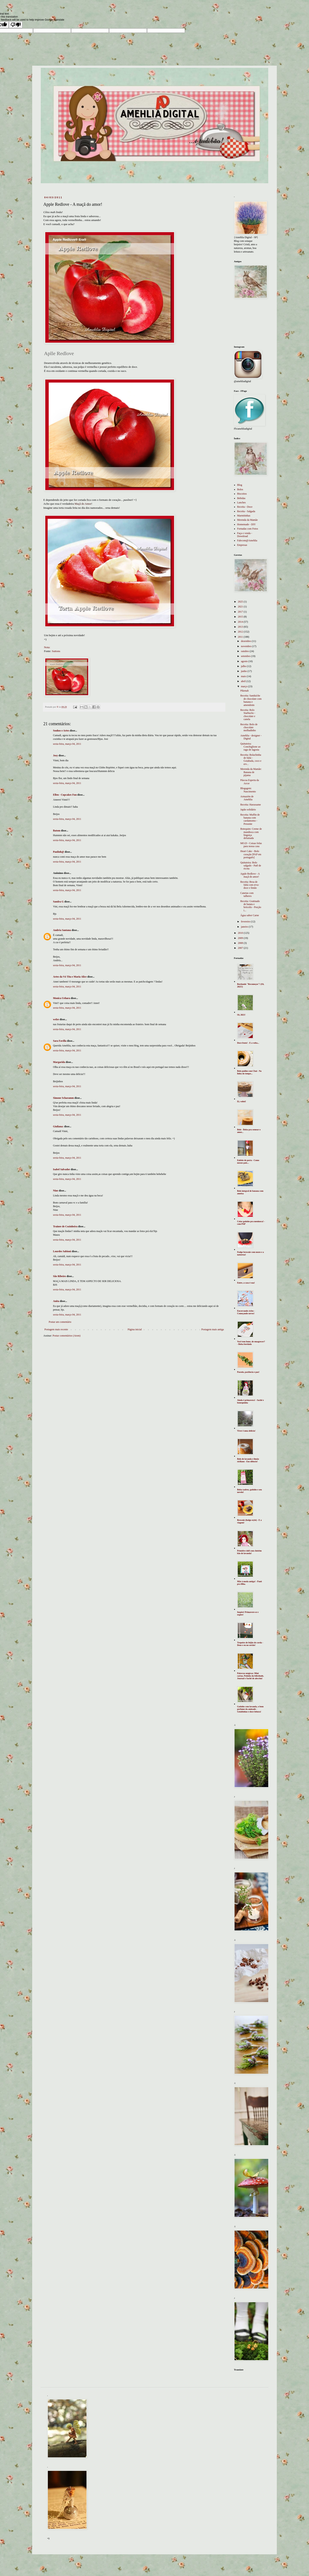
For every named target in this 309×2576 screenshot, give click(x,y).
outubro (245, 651)
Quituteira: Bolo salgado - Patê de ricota (250, 865)
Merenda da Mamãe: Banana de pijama (251, 772)
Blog (239, 484)
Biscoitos (242, 493)
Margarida (59, 1062)
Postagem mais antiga (212, 1329)
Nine (55, 1190)
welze (56, 1019)
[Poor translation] (16, 24)
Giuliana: (58, 1126)
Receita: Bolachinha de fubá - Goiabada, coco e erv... (250, 759)
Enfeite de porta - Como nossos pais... (248, 1161)
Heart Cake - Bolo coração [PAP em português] (250, 854)
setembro (246, 656)
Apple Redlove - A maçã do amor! (250, 875)
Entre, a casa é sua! (246, 1283)
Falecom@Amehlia (247, 540)
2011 (241, 636)
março (244, 686)
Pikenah (244, 690)
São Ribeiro (59, 1276)
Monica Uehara (61, 998)
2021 (241, 606)
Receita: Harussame (250, 804)
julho (244, 666)
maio (244, 676)
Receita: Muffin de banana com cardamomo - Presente (250, 819)
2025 (241, 601)
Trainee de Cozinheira (65, 1226)
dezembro (246, 641)
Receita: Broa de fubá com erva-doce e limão (249, 885)
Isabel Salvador (61, 1169)
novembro (246, 646)
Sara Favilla (59, 1040)
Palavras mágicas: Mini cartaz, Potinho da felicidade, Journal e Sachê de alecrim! (250, 1676)
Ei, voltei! (241, 1101)
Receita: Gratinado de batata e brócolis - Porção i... (250, 906)
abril (243, 681)
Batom (56, 830)
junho (244, 671)
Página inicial (135, 1329)
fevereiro (246, 921)
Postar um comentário (60, 1321)
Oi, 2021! (241, 1015)
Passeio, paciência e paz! (248, 1372)
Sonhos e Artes (61, 730)
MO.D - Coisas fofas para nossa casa (251, 845)
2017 (241, 611)
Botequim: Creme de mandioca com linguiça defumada (251, 833)
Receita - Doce (244, 506)
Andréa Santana (62, 930)
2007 (241, 947)
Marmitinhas (243, 515)
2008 (241, 942)
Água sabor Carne (249, 915)
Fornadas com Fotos (247, 528)
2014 (241, 621)
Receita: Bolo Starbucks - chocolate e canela (247, 714)
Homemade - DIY (246, 524)
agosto (244, 661)
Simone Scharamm (63, 1097)
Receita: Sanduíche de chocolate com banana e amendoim (251, 700)
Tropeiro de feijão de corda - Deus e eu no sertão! (250, 1643)
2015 (241, 616)
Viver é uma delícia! (246, 1431)
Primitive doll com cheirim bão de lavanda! (249, 1552)
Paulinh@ (58, 851)
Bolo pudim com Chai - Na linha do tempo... (249, 1072)
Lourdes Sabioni (62, 1251)
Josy (55, 755)
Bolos (240, 489)
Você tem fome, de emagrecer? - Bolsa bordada (251, 1342)
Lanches (241, 502)
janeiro (245, 926)
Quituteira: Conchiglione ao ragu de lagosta (250, 746)
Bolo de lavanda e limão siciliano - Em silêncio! (248, 1460)
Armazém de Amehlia (247, 798)
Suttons (56, 651)
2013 (241, 626)
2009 (241, 938)
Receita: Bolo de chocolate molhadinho (249, 727)
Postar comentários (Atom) (66, 1335)
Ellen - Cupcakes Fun (65, 794)
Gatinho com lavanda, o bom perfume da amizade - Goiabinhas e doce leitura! (250, 1709)
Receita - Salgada (246, 511)
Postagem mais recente (56, 1329)
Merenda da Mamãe (247, 519)
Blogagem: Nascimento (248, 790)
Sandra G (58, 901)
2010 (241, 932)
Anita (56, 1301)
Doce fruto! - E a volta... (248, 1043)
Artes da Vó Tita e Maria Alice (70, 976)
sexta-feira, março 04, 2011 (67, 743)
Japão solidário (248, 809)
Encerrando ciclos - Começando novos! (246, 1312)
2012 (241, 631)
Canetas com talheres (247, 894)
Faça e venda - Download (244, 535)
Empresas (242, 544)
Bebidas (241, 498)
